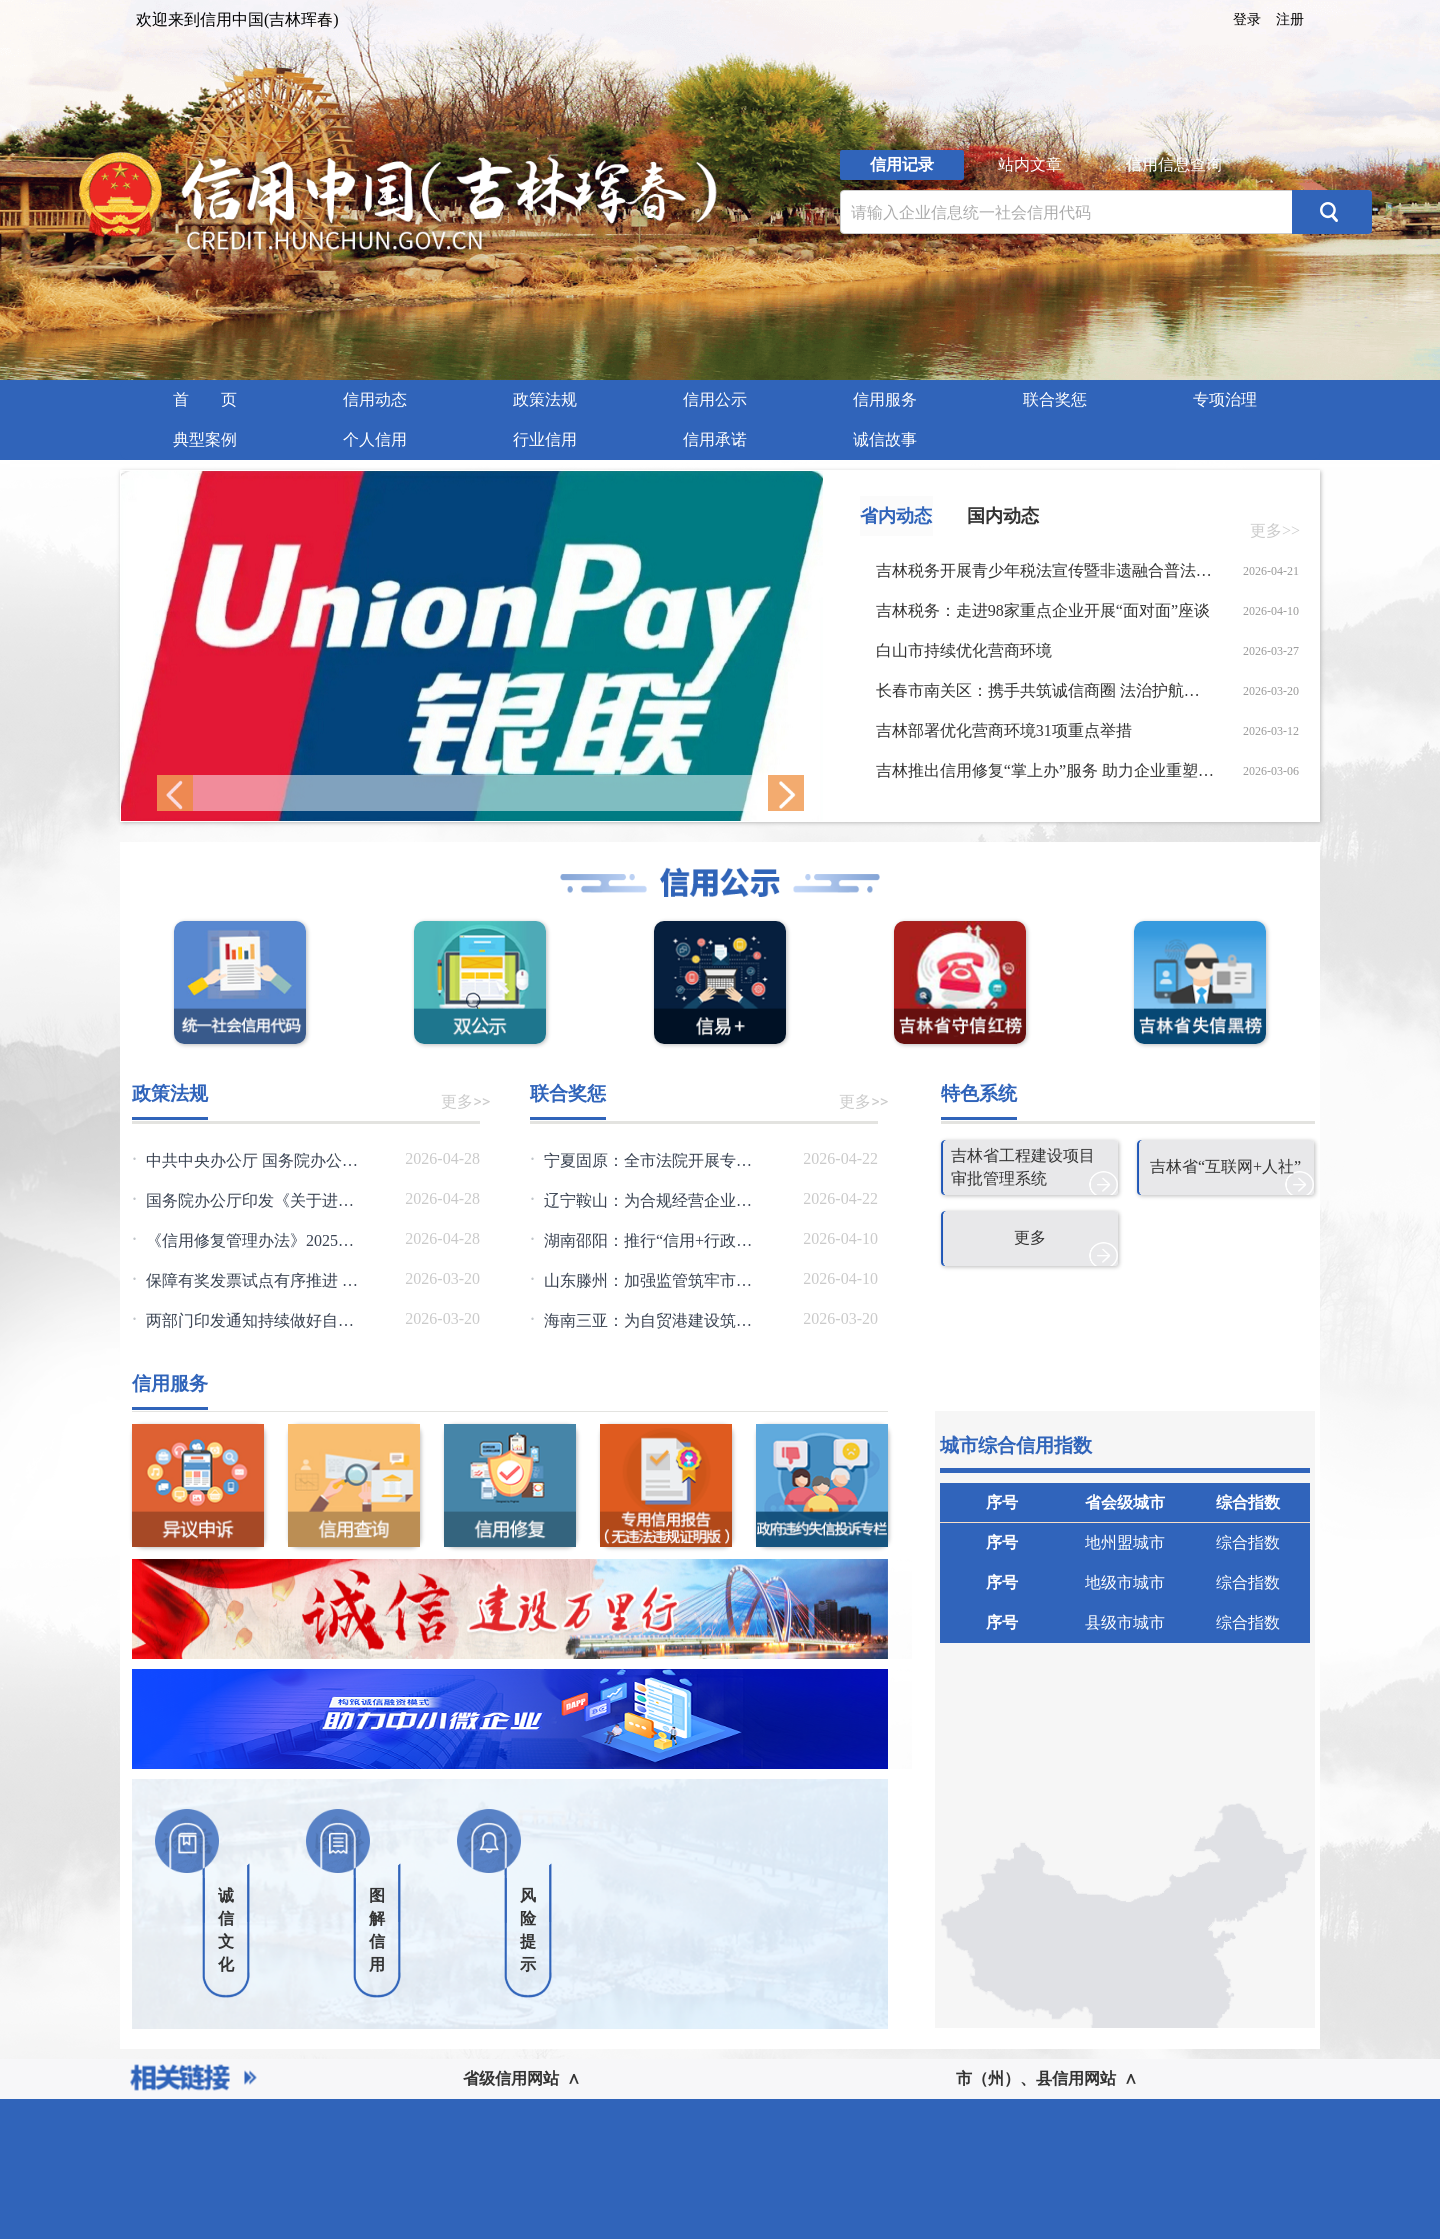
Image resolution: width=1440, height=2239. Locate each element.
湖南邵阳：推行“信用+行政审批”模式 (675, 1240)
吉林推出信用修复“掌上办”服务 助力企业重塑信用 (1045, 770)
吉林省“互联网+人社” (1225, 1166)
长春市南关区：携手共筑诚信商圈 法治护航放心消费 (1045, 690)
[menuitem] (205, 400)
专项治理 (1225, 399)
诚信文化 (226, 1930)
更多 (1030, 1237)
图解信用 (377, 1930)
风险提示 (528, 1930)
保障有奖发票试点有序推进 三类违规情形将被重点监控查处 (356, 1280)
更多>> (1275, 530)
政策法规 (545, 399)
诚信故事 (885, 439)
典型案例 (205, 439)
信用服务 (885, 399)
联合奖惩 (1055, 399)
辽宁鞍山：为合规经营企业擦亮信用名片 (688, 1200)
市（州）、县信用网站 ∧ (1046, 2078)
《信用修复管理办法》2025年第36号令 (282, 1240)
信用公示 (715, 399)
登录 (1247, 19)
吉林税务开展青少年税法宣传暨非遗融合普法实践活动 (1045, 570)
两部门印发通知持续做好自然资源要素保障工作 (314, 1320)
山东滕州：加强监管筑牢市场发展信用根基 (696, 1280)
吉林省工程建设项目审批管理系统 (1023, 1167)
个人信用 (375, 439)
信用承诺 (715, 439)
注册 (1290, 19)
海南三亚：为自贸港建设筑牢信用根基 (680, 1320)
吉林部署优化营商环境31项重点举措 (1004, 730)
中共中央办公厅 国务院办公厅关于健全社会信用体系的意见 (356, 1160)
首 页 (205, 399)
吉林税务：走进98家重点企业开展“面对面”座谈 (1043, 610)
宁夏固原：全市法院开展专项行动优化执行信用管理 (728, 1160)
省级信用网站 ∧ (521, 2078)
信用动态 (375, 399)
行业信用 (545, 439)
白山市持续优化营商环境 (964, 650)
